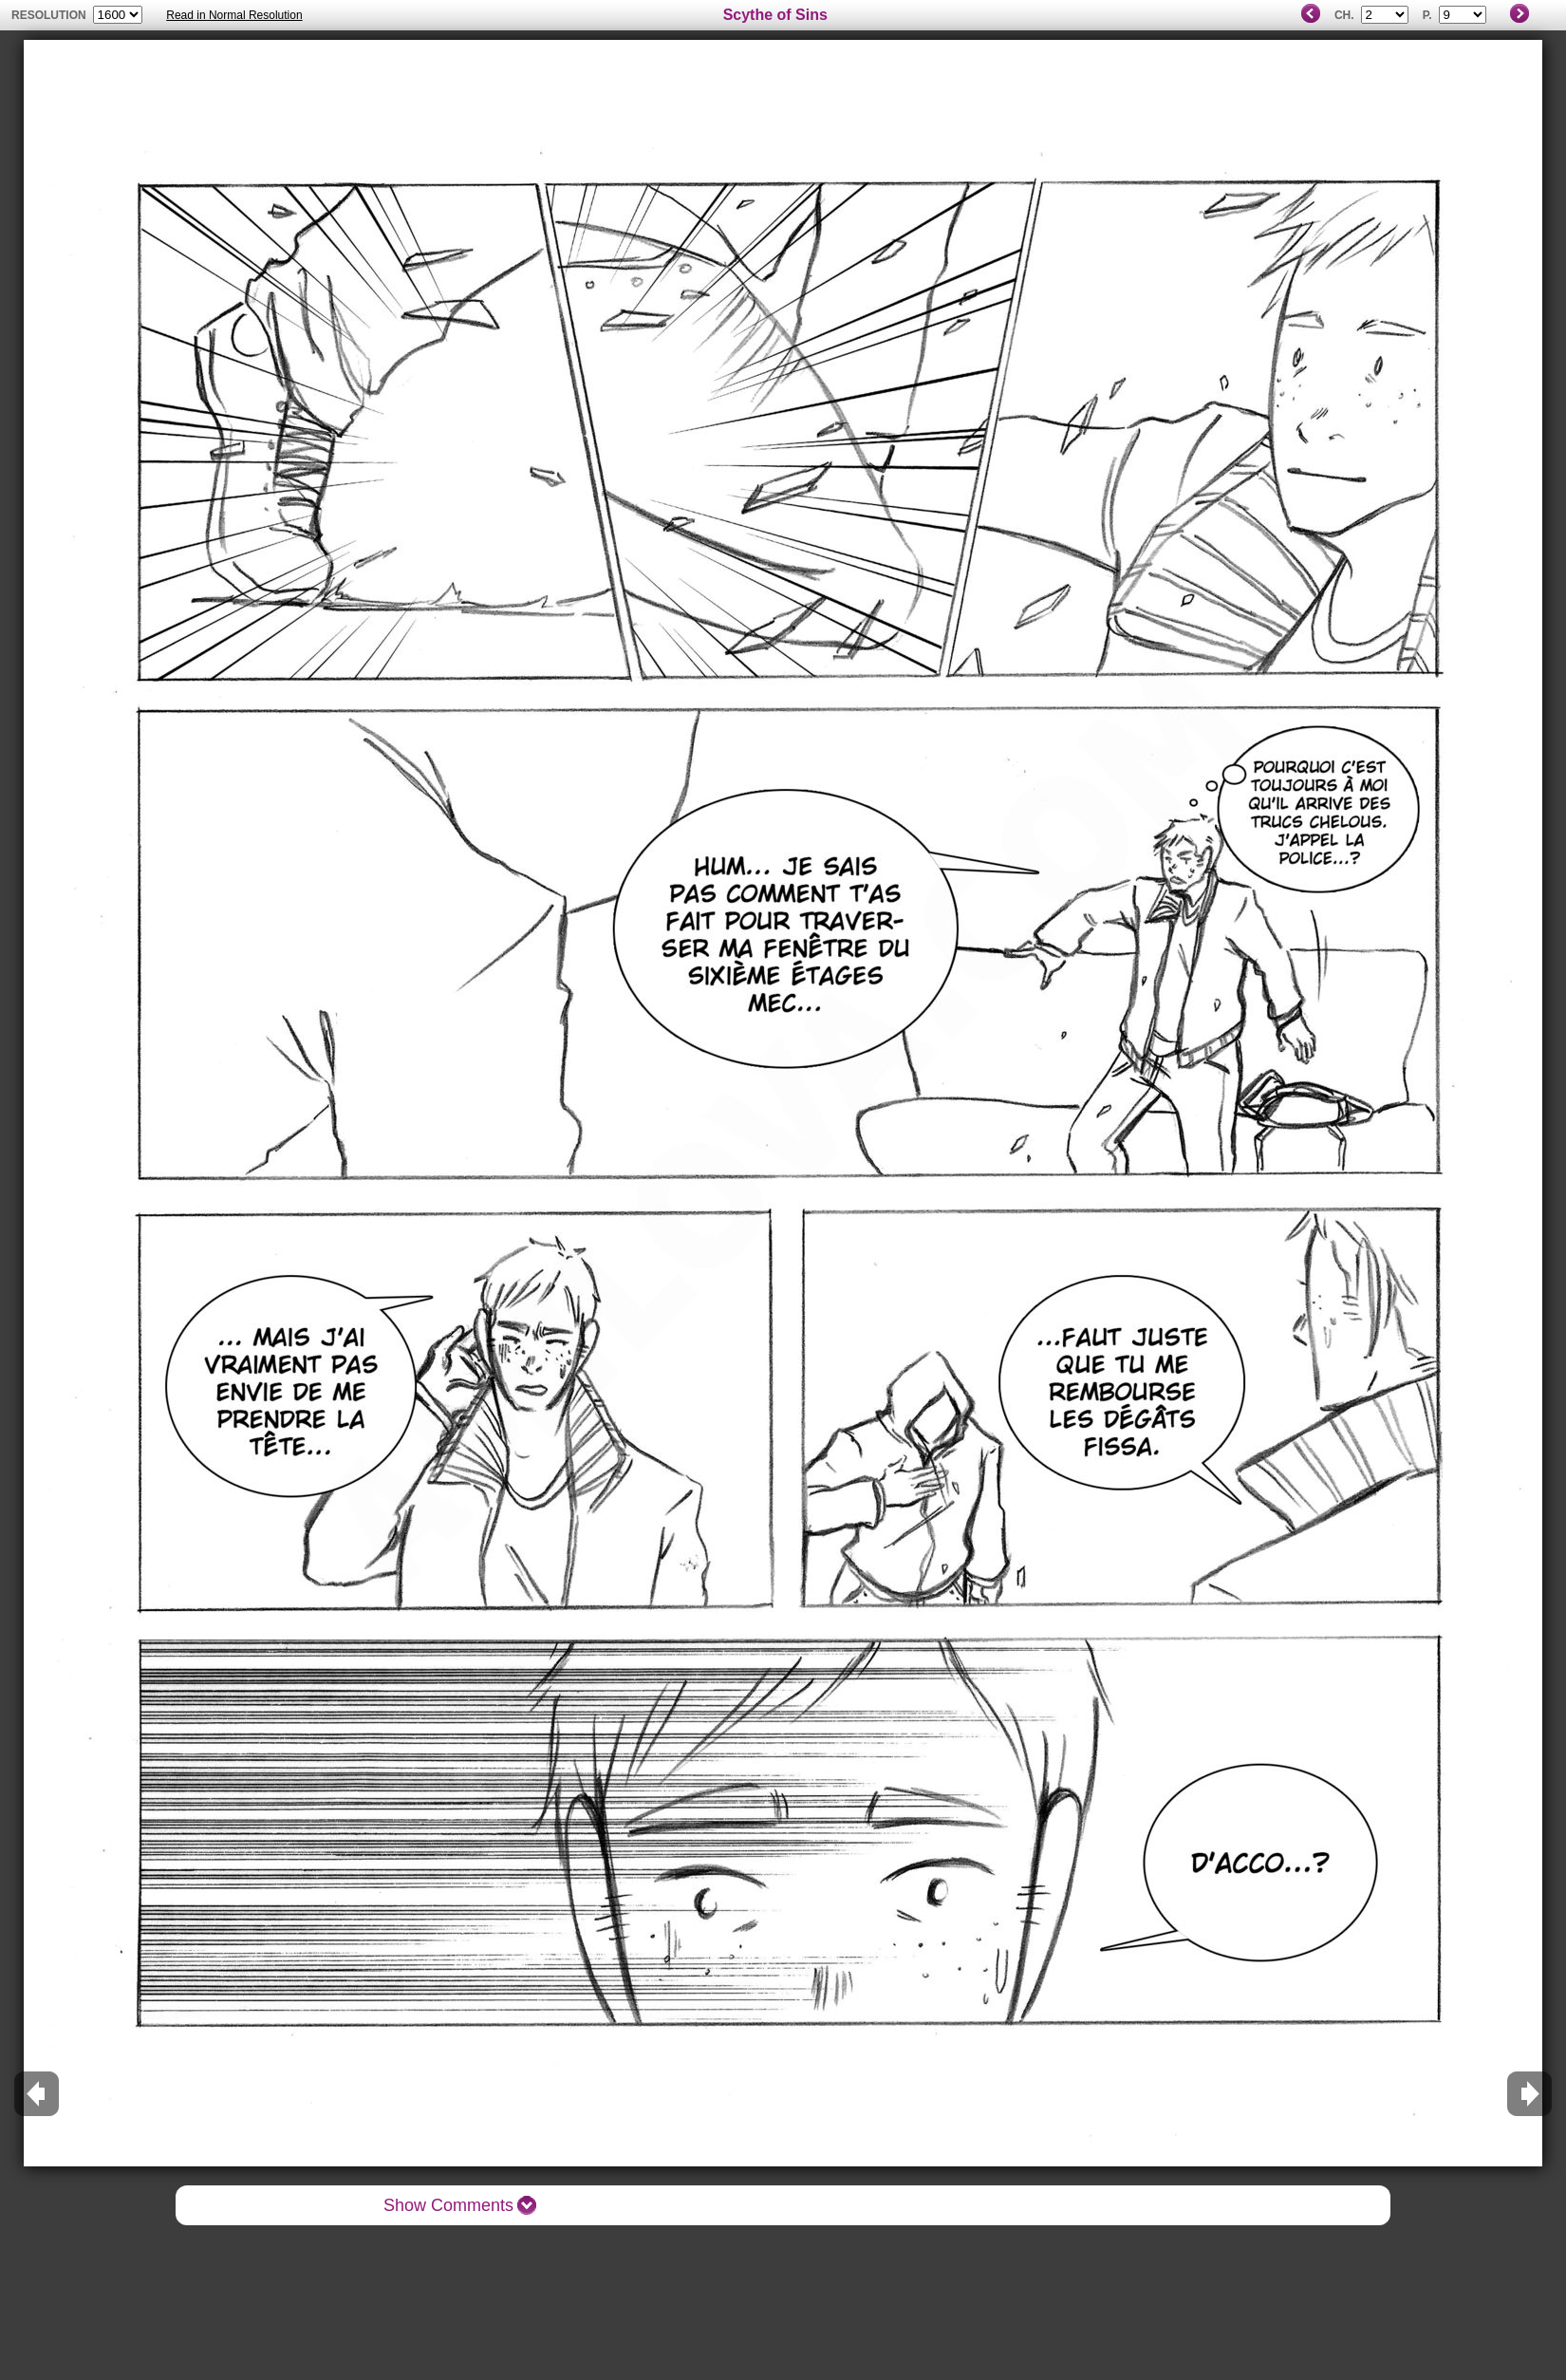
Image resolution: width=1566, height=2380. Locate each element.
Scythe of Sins (775, 15)
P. (1427, 15)
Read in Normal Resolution (234, 15)
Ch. (1344, 15)
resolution (50, 15)
